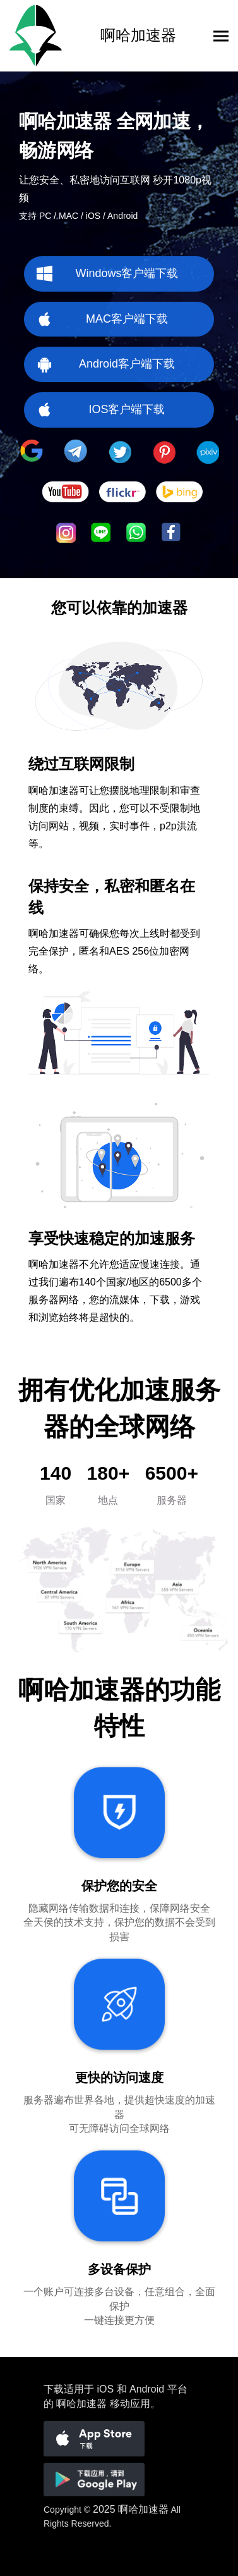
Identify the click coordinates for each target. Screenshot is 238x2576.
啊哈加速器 (143, 2509)
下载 (54, 2389)
